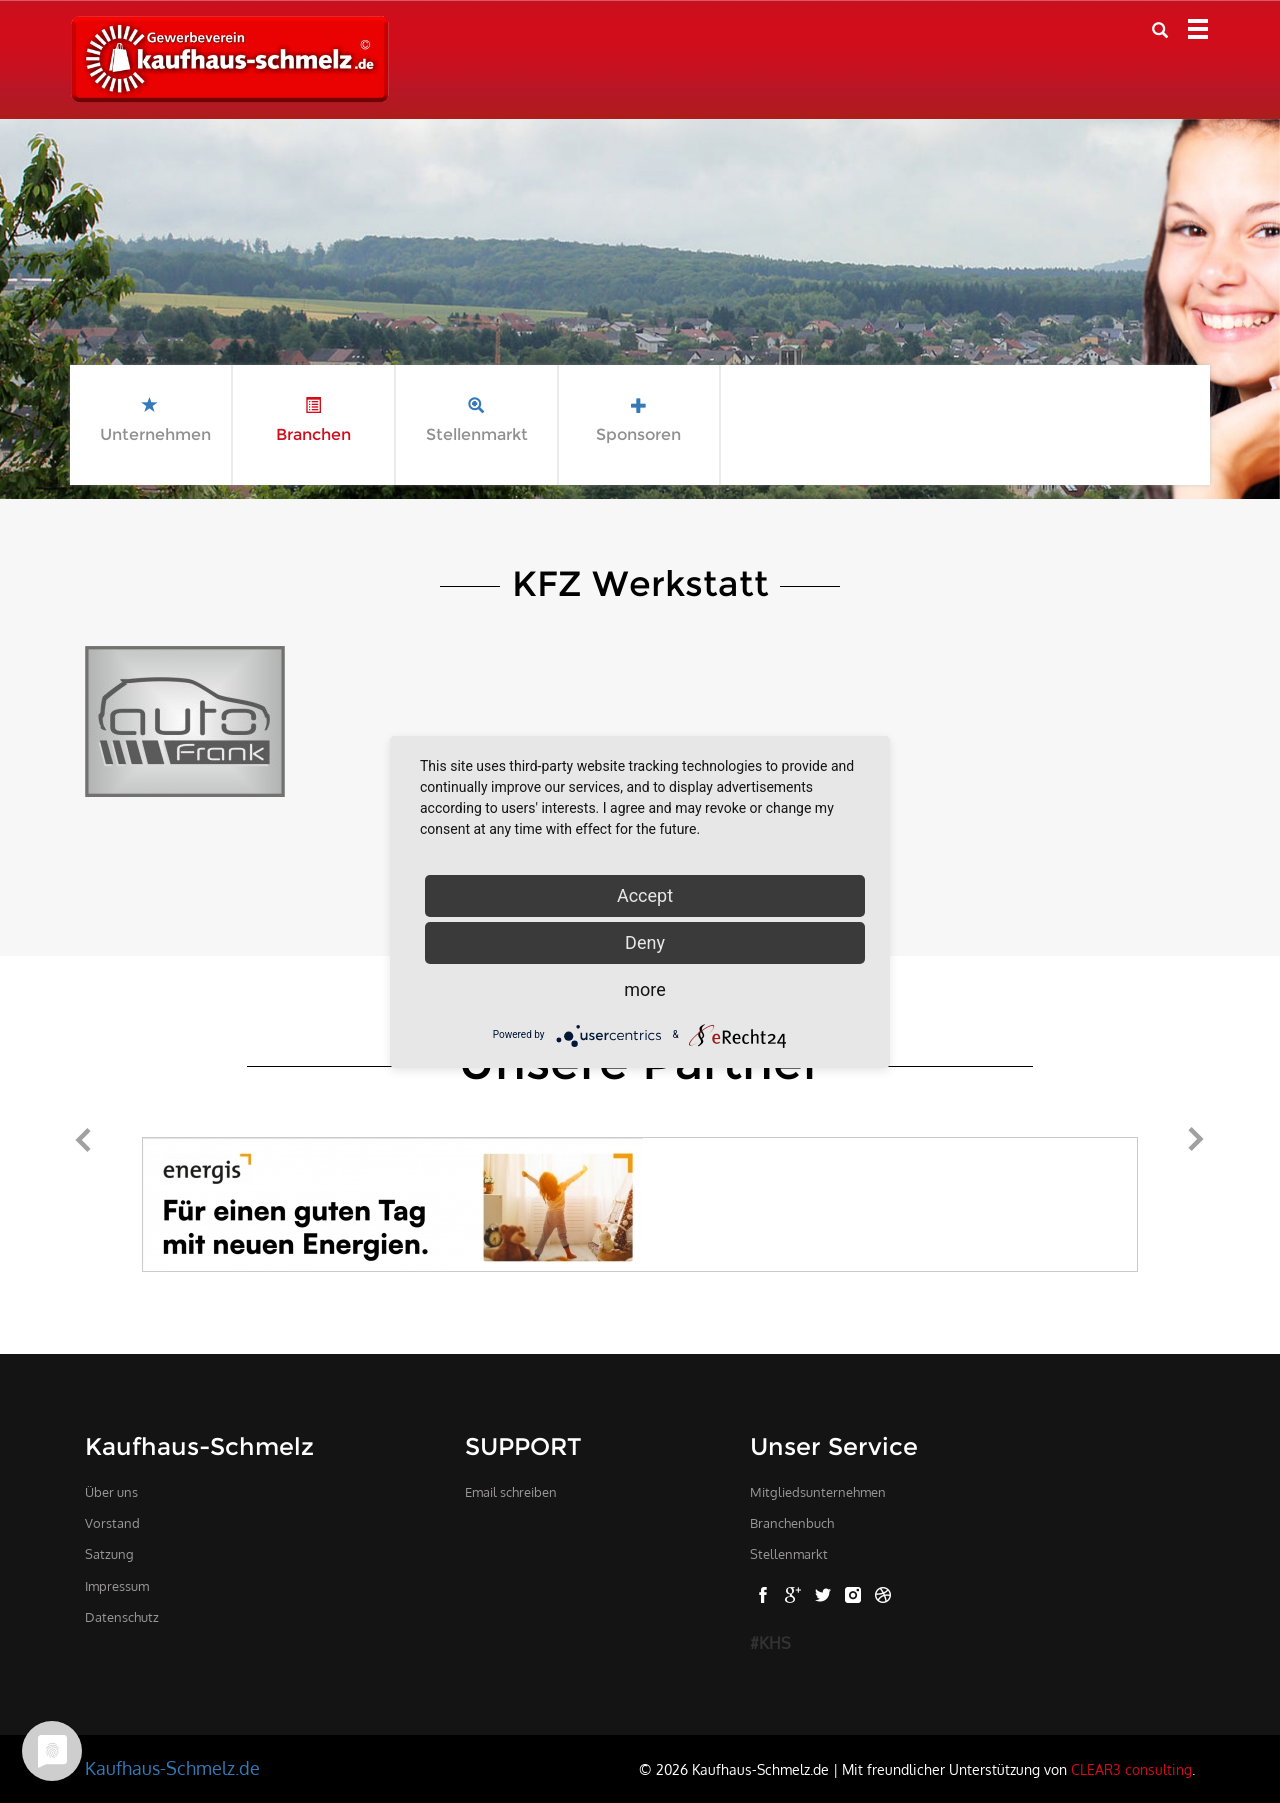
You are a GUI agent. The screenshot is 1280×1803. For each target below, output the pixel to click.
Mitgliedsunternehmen (818, 1492)
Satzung (109, 1554)
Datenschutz (122, 1617)
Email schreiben (511, 1492)
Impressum (117, 1586)
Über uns (111, 1492)
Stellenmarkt (789, 1554)
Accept (645, 895)
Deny (645, 942)
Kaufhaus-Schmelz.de (172, 1768)
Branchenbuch (792, 1523)
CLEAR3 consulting (1131, 1769)
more (645, 989)
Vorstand (112, 1523)
